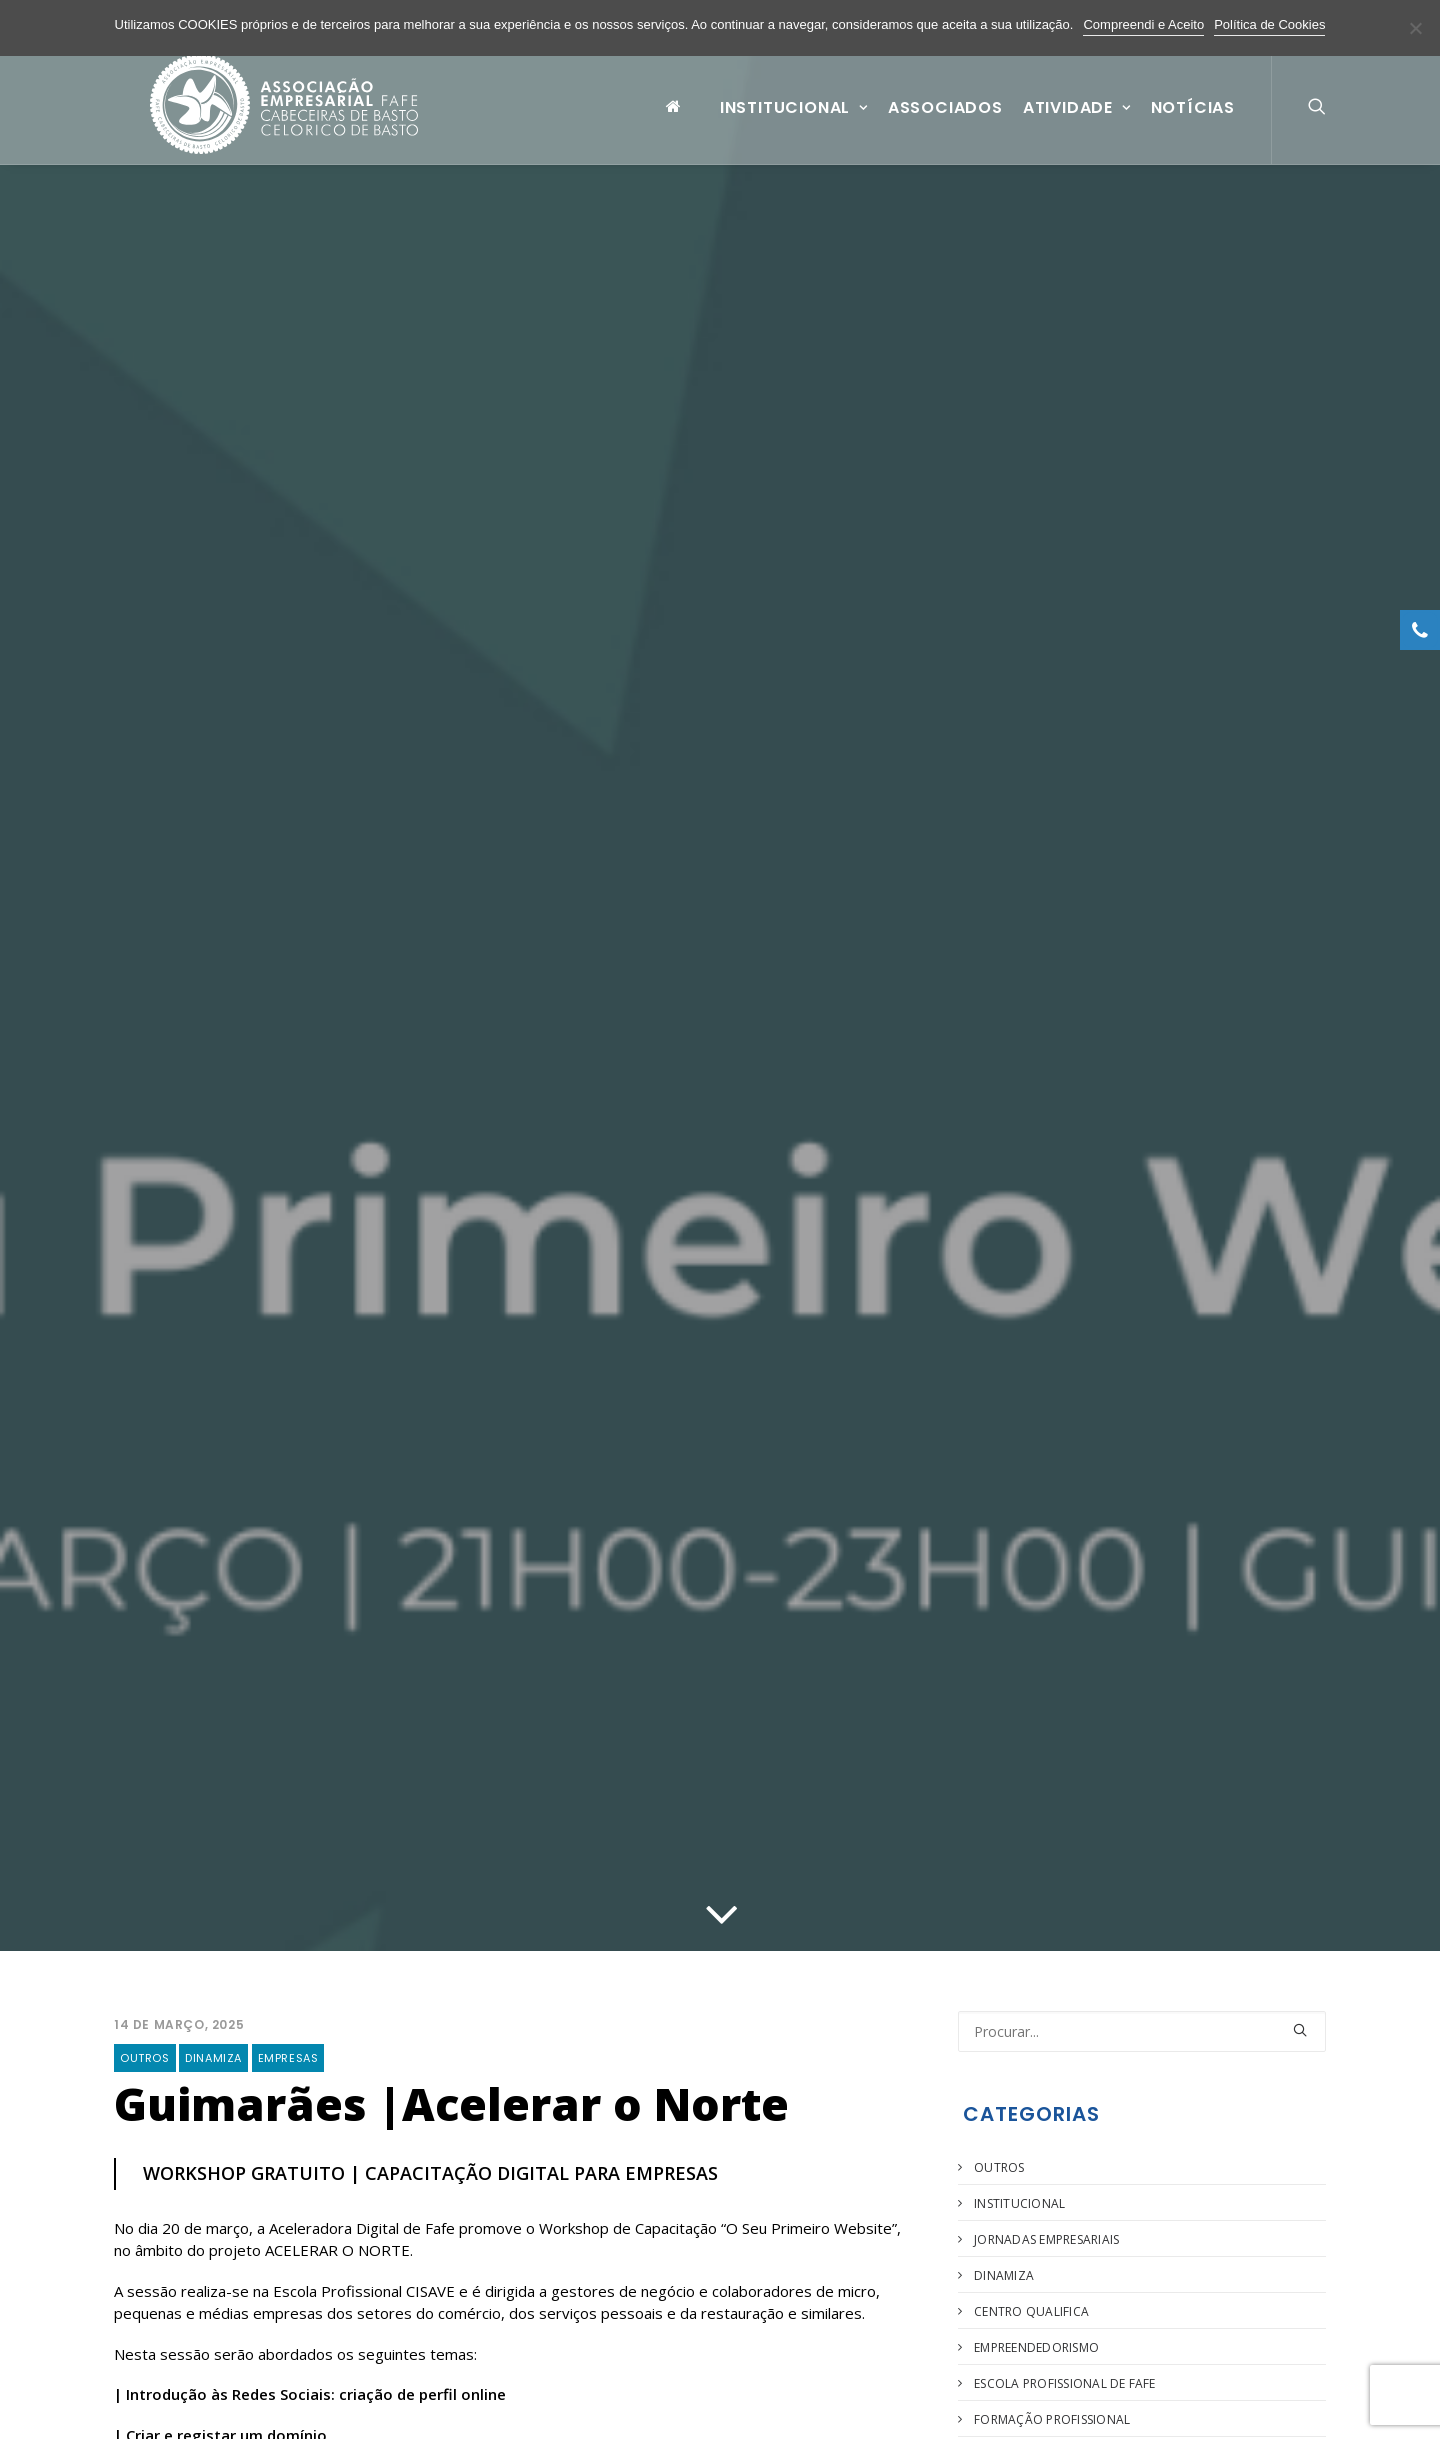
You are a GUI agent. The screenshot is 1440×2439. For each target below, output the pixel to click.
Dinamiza (213, 2058)
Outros (145, 2058)
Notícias (1193, 123)
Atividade (1077, 123)
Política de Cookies (1269, 24)
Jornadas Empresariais (1046, 2239)
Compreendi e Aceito (1143, 24)
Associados (945, 123)
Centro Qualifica (1031, 2311)
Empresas (288, 2058)
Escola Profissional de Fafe (1064, 2383)
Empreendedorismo (1036, 2347)
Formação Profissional (1052, 2419)
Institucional (794, 123)
